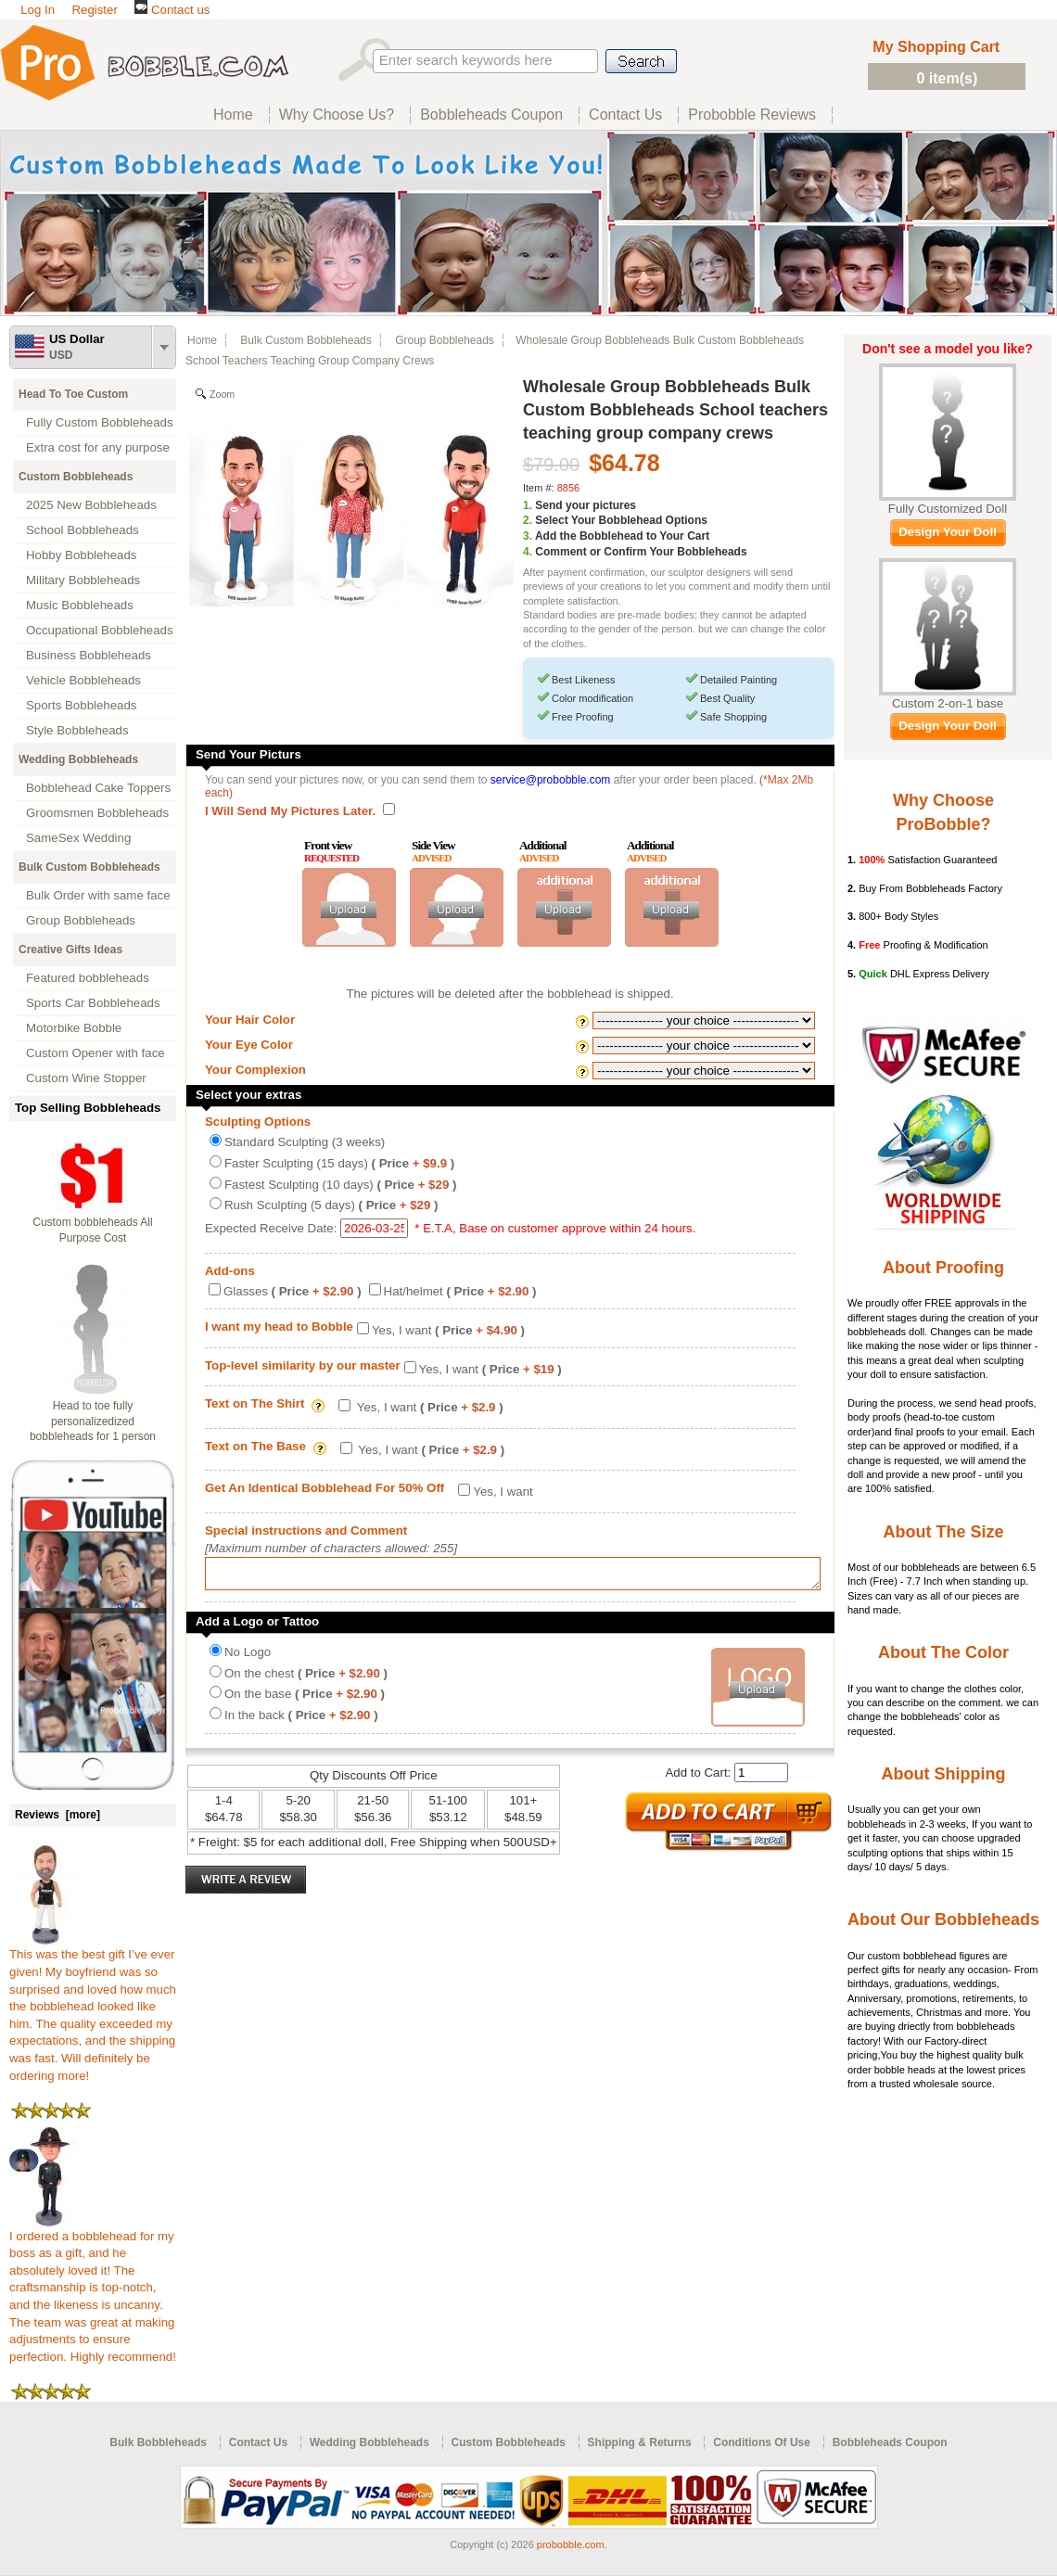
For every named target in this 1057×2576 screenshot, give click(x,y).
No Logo (247, 1657)
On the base (304, 1699)
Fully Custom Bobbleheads (99, 422)
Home (202, 340)
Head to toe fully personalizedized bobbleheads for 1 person (93, 1421)
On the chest (306, 1679)
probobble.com (571, 2544)
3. (527, 535)
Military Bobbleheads (83, 580)
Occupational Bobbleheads (99, 630)
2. (527, 520)
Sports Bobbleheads (81, 705)
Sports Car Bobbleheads (93, 1003)
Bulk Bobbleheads (158, 2442)
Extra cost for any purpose (98, 447)
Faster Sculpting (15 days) (339, 1163)
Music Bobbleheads (80, 605)
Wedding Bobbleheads (78, 759)
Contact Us (258, 2442)
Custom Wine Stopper (86, 1078)
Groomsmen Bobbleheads (97, 813)
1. (527, 505)
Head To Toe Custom (73, 394)
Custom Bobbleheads (76, 476)
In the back (301, 1721)
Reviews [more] (57, 1814)
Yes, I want (448, 1330)
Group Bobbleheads (80, 920)
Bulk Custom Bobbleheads (89, 867)
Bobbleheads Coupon (890, 2442)
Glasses (292, 1291)
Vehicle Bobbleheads (83, 680)
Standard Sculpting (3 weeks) (304, 1142)
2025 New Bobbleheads (91, 505)
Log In (37, 10)
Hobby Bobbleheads (81, 555)
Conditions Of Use (761, 2442)
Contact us (172, 10)
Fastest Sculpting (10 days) (340, 1185)
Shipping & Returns (640, 2442)
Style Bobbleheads (77, 730)
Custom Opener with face (95, 1053)
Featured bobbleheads (87, 978)
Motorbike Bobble (73, 1028)
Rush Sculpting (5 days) (331, 1205)
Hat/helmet (460, 1291)
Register (94, 10)
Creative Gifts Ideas (70, 949)
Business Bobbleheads (88, 655)
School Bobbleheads (82, 530)
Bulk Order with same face (98, 895)
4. (527, 551)
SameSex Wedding (78, 838)
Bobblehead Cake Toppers (98, 788)
